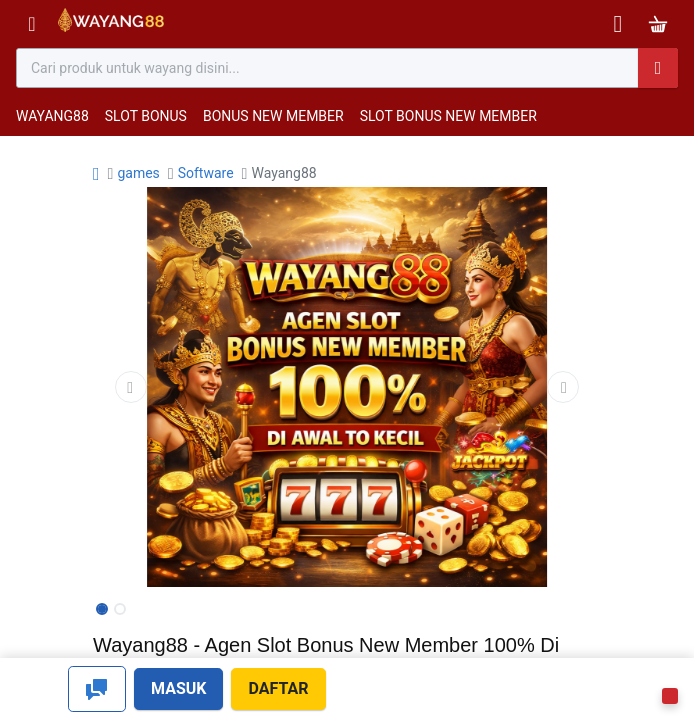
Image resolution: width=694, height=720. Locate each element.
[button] (131, 387)
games (138, 173)
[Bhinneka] (111, 24)
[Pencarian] (658, 68)
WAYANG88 (52, 116)
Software (206, 173)
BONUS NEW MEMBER (273, 116)
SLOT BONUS (146, 116)
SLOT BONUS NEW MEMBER (448, 116)
